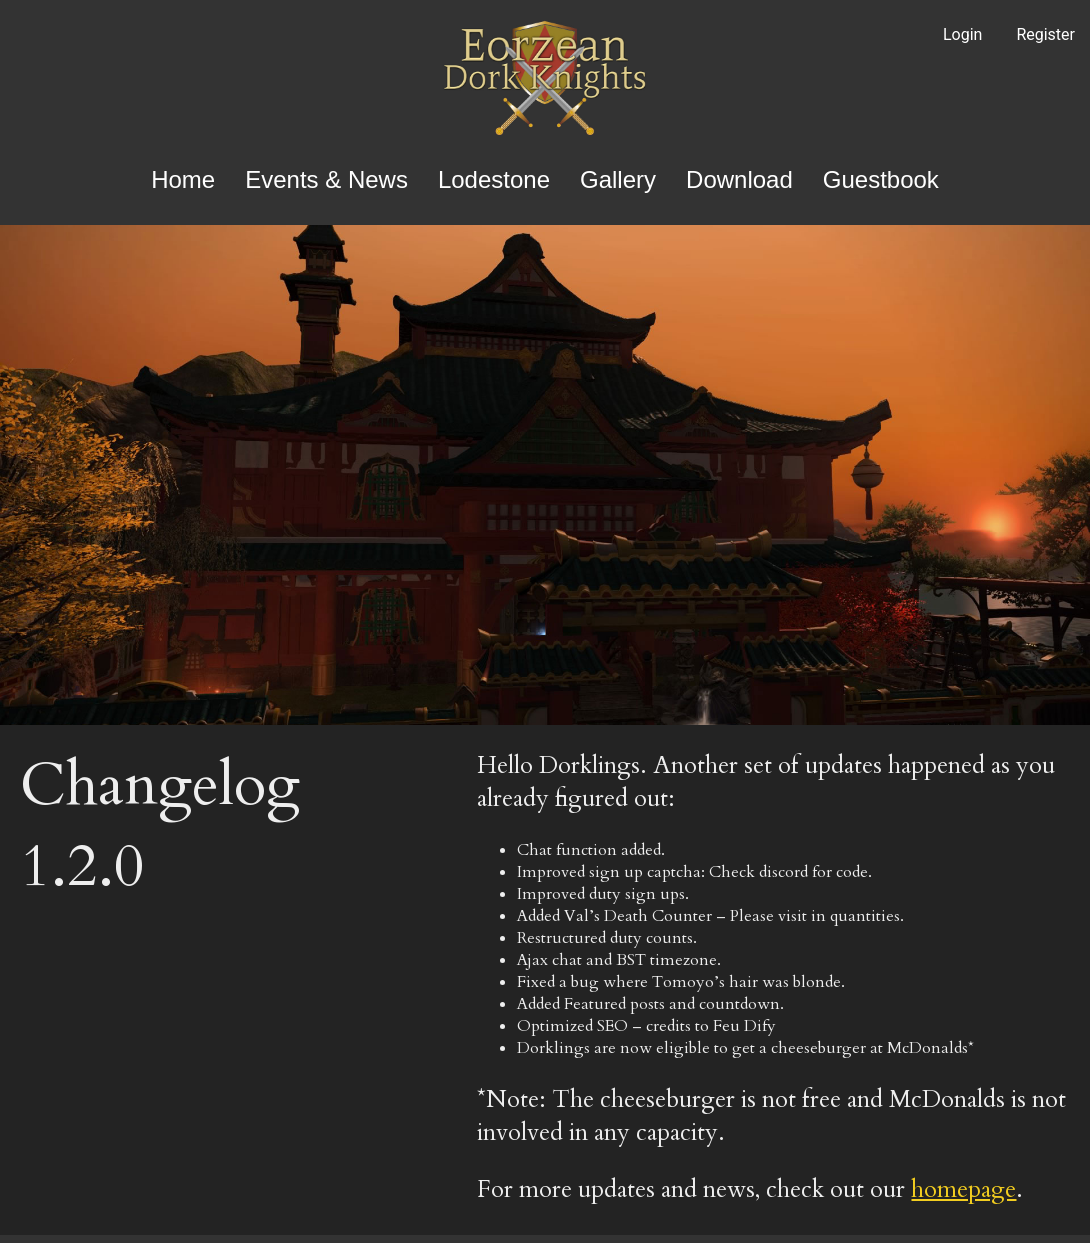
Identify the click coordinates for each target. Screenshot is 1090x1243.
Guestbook (881, 179)
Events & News (326, 179)
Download (739, 179)
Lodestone (494, 179)
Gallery (618, 179)
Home (183, 179)
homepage (963, 1189)
